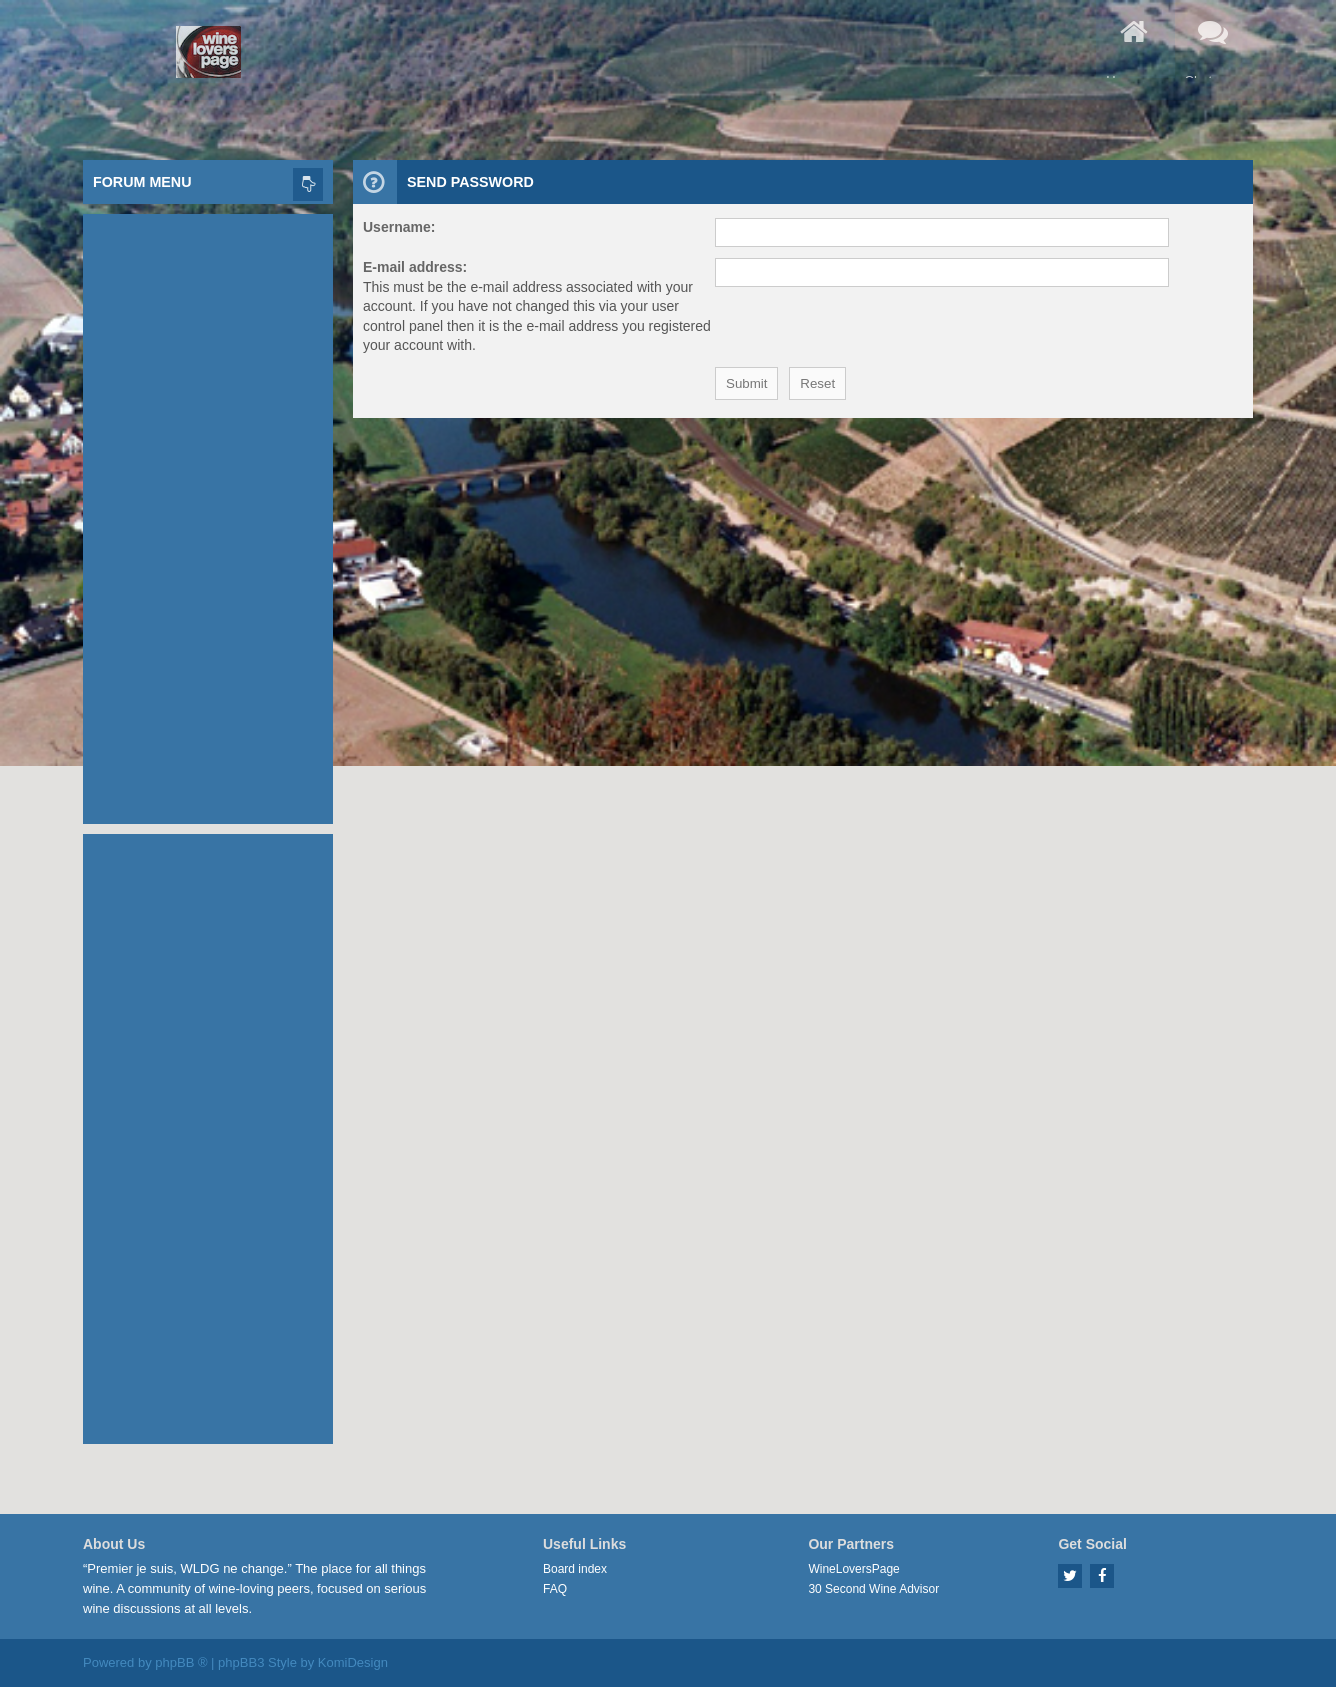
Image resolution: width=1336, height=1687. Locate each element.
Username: (399, 227)
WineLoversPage (853, 1569)
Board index (575, 1569)
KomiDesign (353, 1662)
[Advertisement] (208, 514)
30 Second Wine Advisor (873, 1589)
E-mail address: (415, 267)
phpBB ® (181, 1662)
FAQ (555, 1589)
